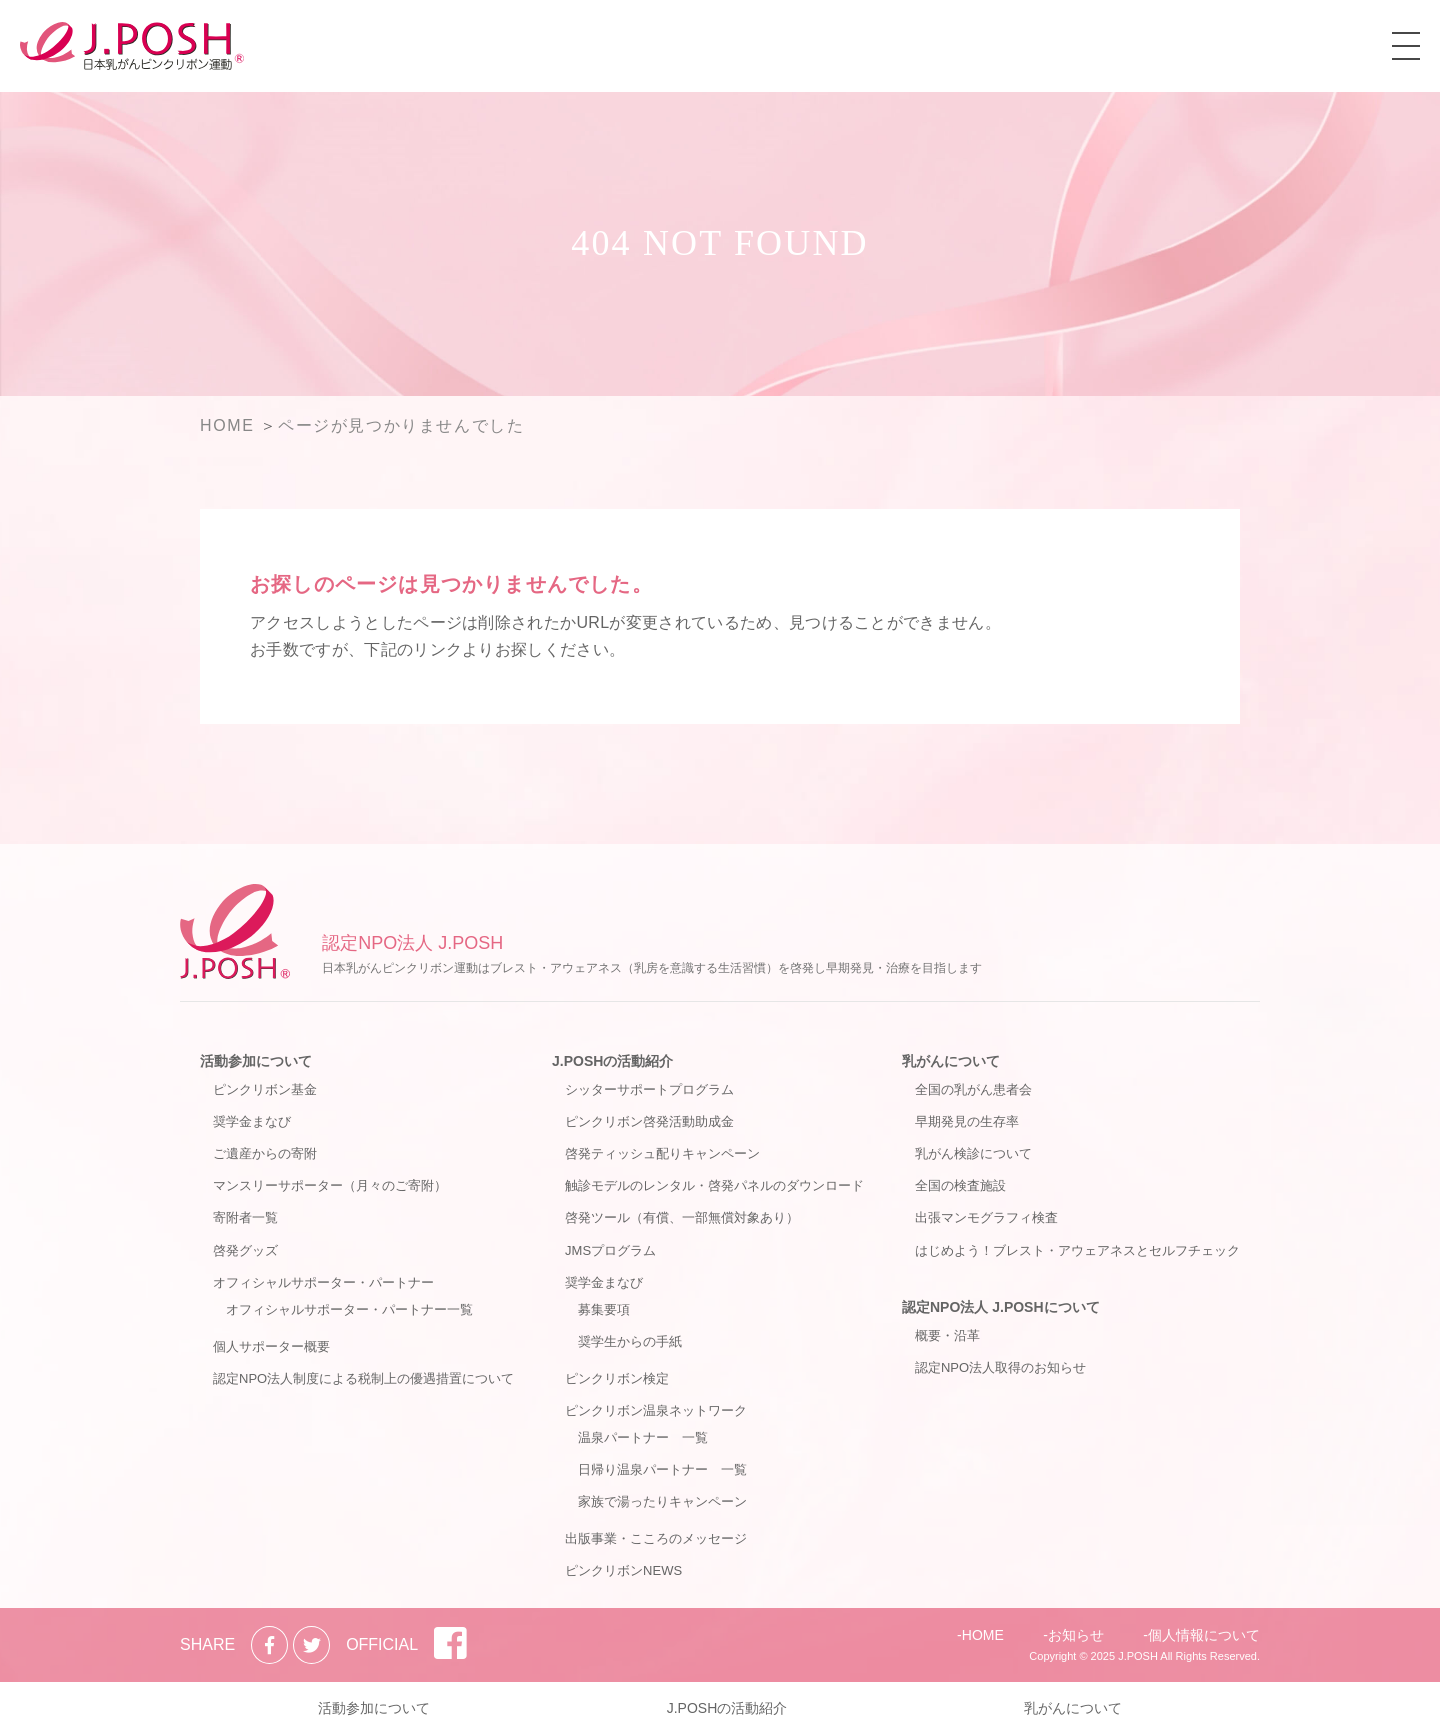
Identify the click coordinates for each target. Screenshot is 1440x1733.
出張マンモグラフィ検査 (986, 1217)
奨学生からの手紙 (630, 1341)
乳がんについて (951, 1061)
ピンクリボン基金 (265, 1089)
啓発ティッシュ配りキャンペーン (662, 1153)
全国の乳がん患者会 (973, 1089)
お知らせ (1076, 1635)
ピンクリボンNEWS (623, 1570)
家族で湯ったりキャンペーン (662, 1501)
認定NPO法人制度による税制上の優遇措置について (363, 1378)
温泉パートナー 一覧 (643, 1437)
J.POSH (1138, 1656)
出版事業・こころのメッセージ (656, 1538)
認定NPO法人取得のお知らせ (1000, 1367)
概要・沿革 (947, 1335)
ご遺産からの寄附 (265, 1153)
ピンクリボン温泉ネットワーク (656, 1410)
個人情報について (1204, 1635)
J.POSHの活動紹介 (612, 1061)
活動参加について (256, 1061)
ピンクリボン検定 (617, 1378)
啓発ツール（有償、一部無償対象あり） (682, 1217)
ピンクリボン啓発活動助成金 (649, 1121)
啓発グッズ (245, 1250)
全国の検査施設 (960, 1185)
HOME (983, 1635)
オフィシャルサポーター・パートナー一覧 (349, 1309)
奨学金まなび (252, 1121)
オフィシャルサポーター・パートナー (323, 1282)
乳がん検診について (973, 1153)
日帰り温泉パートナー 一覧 (662, 1469)
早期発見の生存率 (967, 1121)
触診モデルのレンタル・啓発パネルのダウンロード (714, 1185)
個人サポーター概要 (271, 1346)
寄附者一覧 (245, 1217)
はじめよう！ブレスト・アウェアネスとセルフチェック (1077, 1250)
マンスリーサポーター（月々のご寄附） (330, 1185)
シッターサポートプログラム (649, 1089)
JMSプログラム (610, 1250)
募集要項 (604, 1309)
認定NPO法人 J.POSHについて (1001, 1307)
